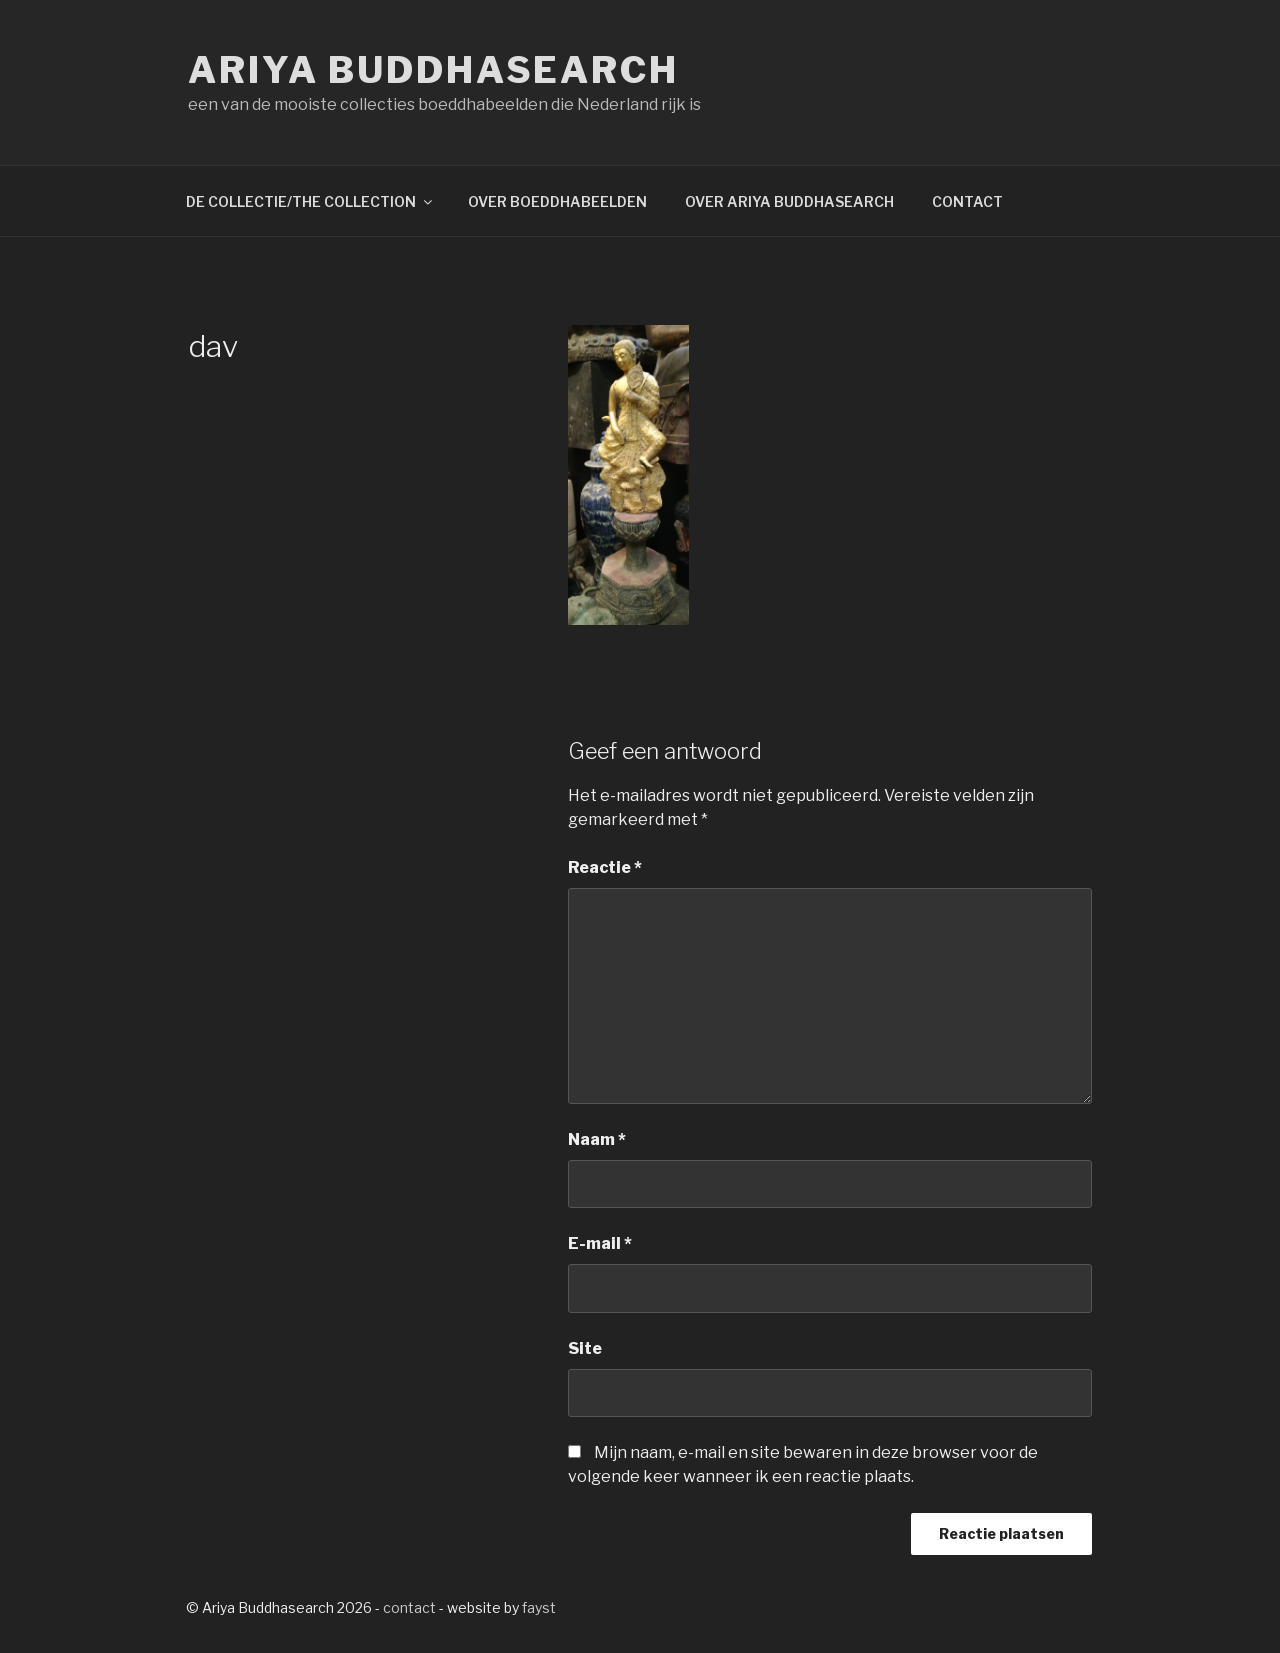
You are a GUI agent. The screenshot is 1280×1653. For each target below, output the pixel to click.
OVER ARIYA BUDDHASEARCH (789, 201)
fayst (539, 1607)
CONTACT (967, 201)
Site (585, 1348)
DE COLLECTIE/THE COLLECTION (310, 201)
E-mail (600, 1243)
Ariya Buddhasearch (433, 70)
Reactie (605, 867)
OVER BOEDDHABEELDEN (557, 201)
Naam (597, 1139)
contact (409, 1607)
